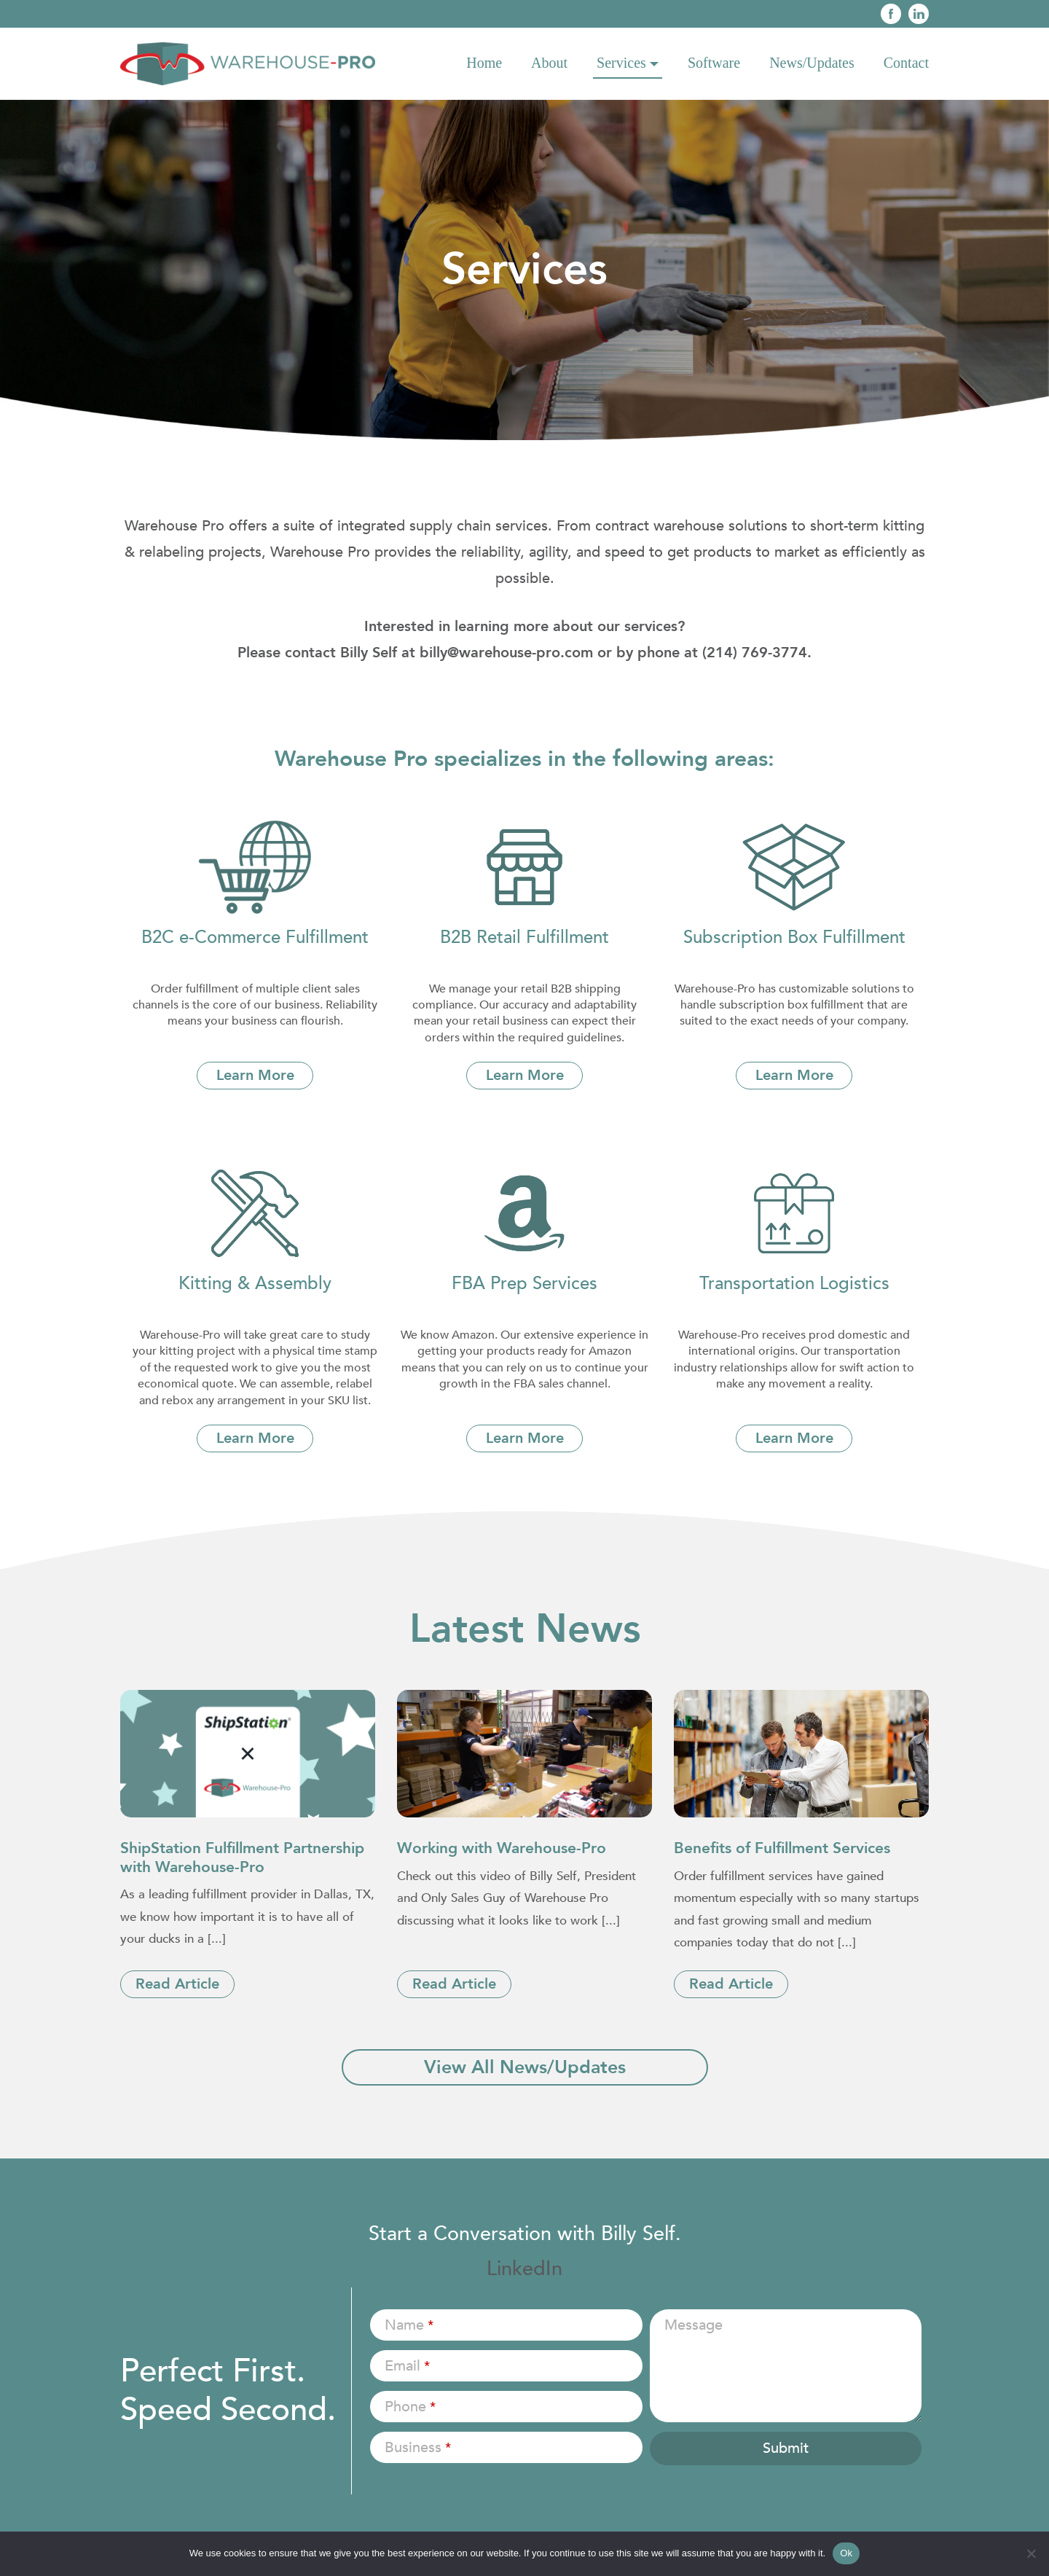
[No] (1031, 2553)
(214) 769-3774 (754, 652)
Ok (846, 2553)
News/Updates (811, 63)
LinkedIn (524, 2268)
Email (407, 2366)
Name (409, 2325)
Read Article (177, 1984)
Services (621, 63)
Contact (906, 63)
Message (693, 2325)
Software (714, 63)
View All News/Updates (525, 2067)
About (549, 63)
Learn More (255, 1075)
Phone (410, 2406)
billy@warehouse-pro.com (506, 652)
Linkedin (918, 14)
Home (484, 63)
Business (418, 2447)
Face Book (891, 14)
